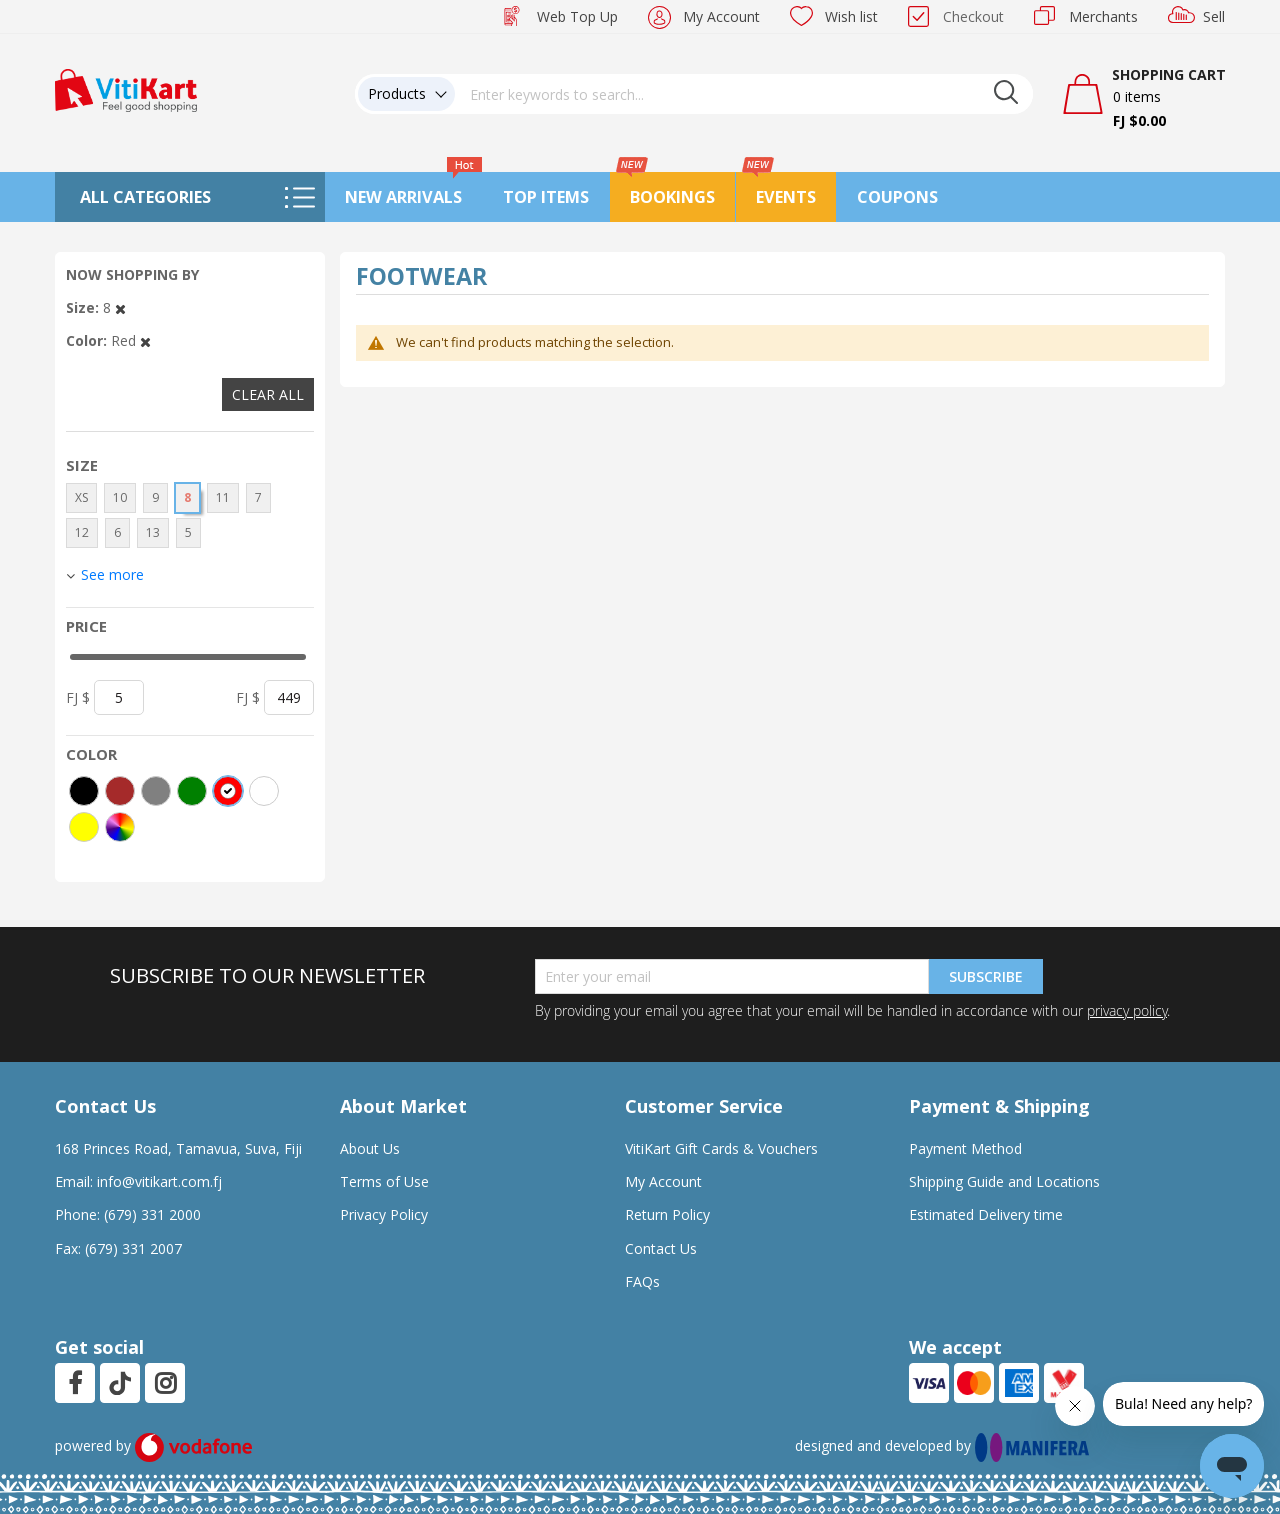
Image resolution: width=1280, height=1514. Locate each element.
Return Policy (667, 1214)
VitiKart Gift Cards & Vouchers (721, 1148)
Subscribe (986, 976)
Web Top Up (577, 16)
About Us (370, 1148)
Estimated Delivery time (986, 1214)
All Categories (145, 197)
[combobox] (744, 94)
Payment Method (965, 1148)
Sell (1214, 16)
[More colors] (120, 827)
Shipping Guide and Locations (1004, 1181)
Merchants (1103, 16)
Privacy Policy (384, 1214)
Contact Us (661, 1248)
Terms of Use (384, 1181)
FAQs (642, 1281)
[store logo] (126, 88)
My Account (721, 16)
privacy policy (1127, 1010)
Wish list (851, 16)
